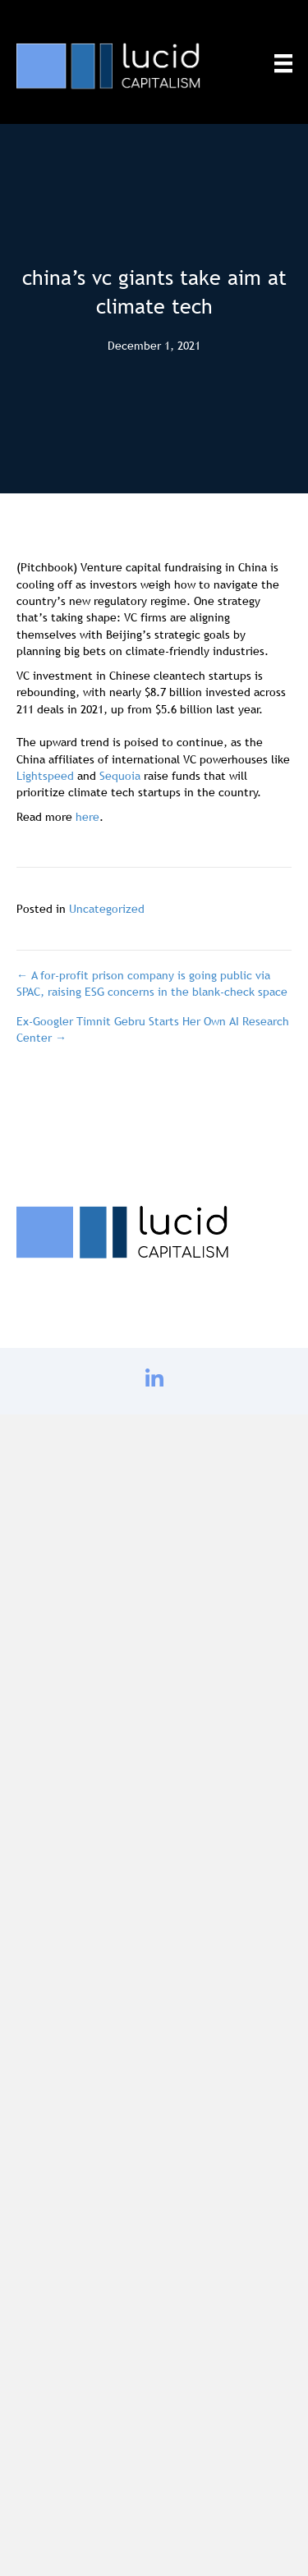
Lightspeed (46, 775)
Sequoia (121, 775)
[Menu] (283, 63)
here (87, 816)
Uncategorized (107, 908)
